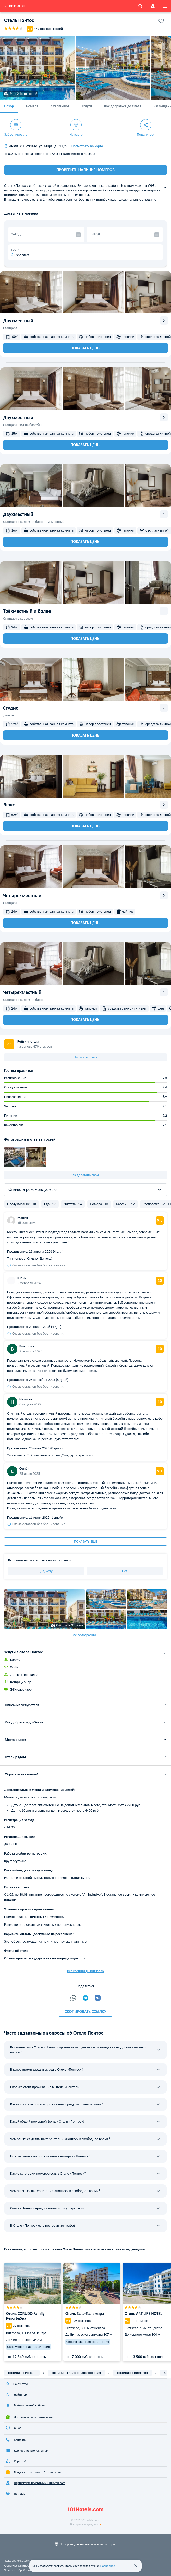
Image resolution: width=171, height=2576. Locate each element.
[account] (152, 6)
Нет (124, 1571)
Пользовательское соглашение (24, 2560)
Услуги (87, 106)
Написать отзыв (85, 1057)
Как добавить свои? (86, 1175)
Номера (32, 106)
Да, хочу (46, 1571)
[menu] (165, 6)
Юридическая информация (21, 2565)
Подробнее (107, 2566)
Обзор (9, 106)
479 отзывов (60, 106)
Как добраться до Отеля (122, 106)
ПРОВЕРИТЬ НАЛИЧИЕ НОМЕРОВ (85, 169)
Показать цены (85, 348)
